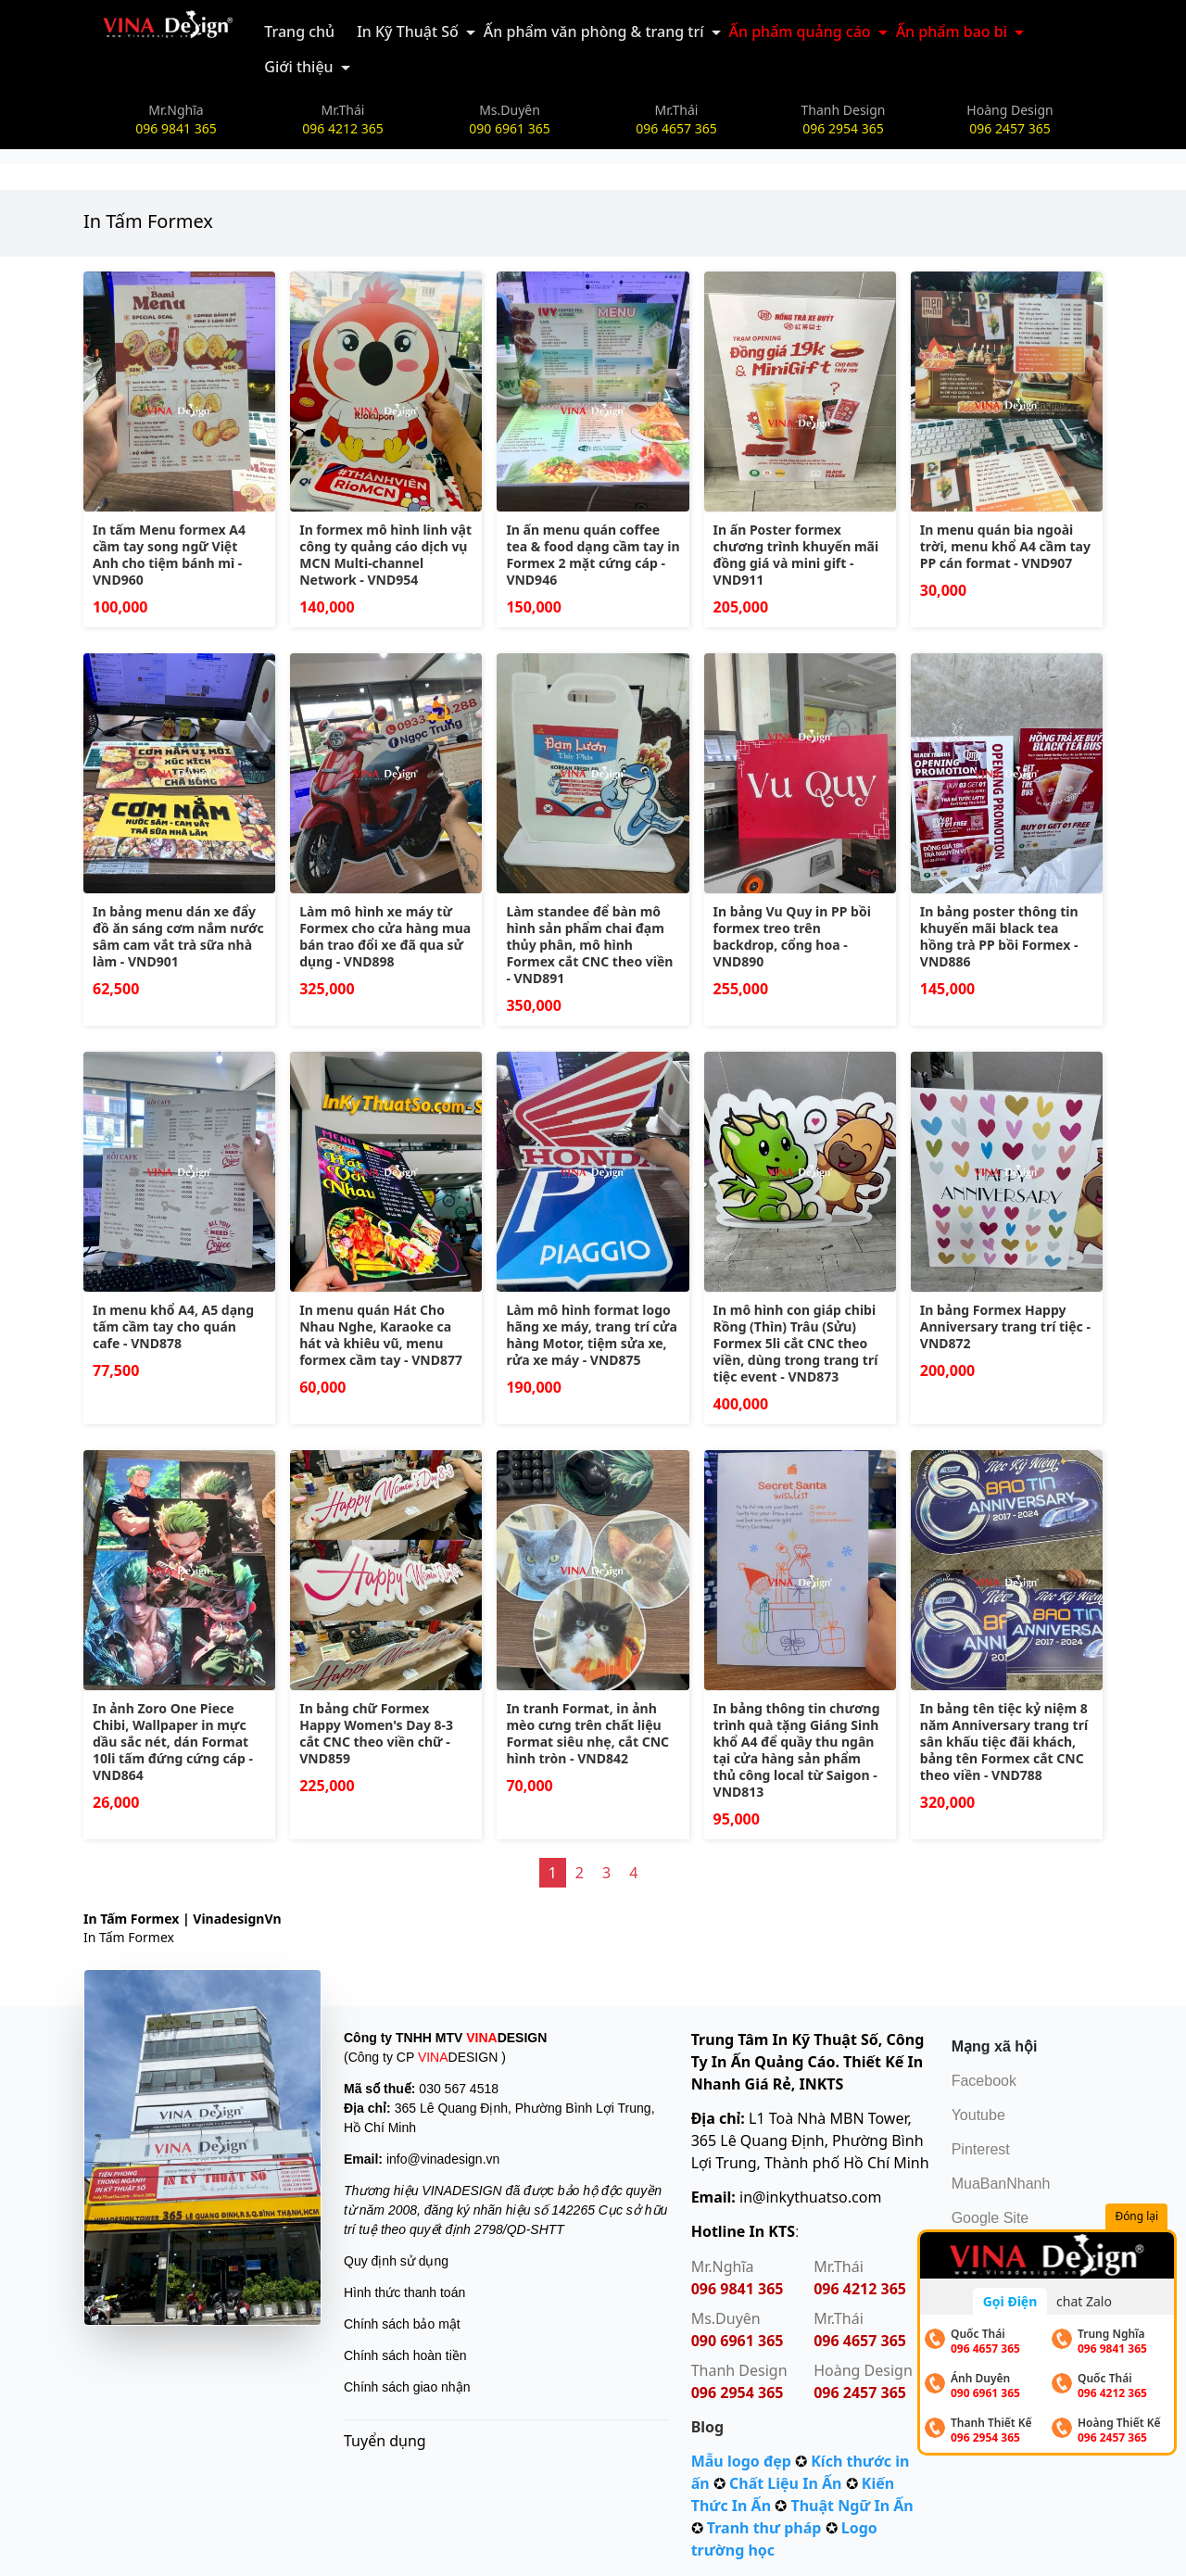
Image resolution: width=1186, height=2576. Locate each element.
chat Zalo (1084, 2301)
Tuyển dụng (385, 2441)
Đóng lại (1138, 2217)
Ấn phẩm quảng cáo (800, 31)
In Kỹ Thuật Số (408, 31)
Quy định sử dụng (396, 2261)
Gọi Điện (1010, 2301)
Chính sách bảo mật (402, 2324)
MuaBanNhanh (1001, 2183)
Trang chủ (299, 31)
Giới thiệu (298, 67)
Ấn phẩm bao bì (951, 31)
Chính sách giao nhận (407, 2387)
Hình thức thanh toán (404, 2292)
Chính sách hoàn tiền (405, 2355)
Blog (708, 2427)
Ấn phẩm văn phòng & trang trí (594, 31)
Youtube (978, 2115)
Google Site (990, 2218)
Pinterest (981, 2149)
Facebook (984, 2081)
